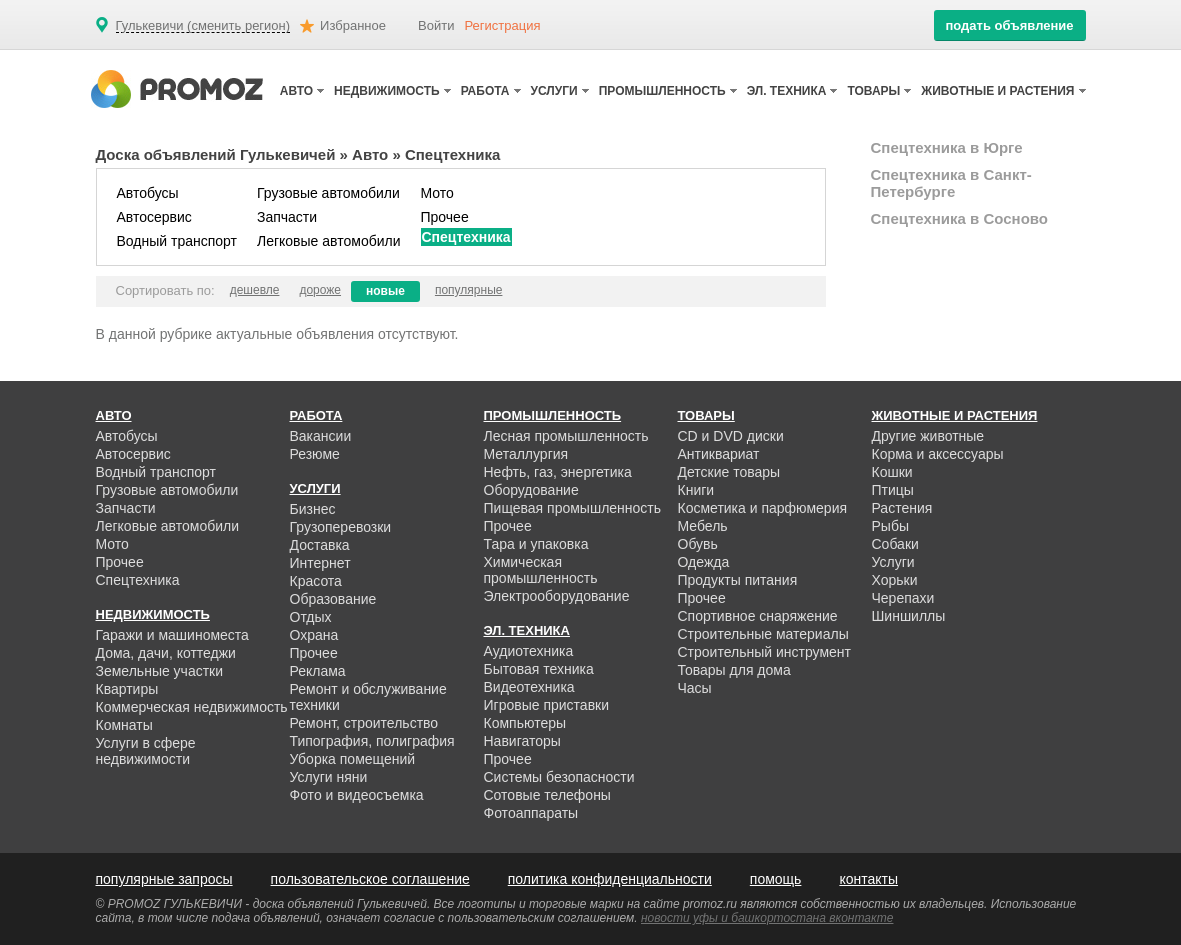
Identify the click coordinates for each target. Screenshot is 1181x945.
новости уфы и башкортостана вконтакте (767, 918)
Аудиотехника (529, 651)
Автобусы (148, 193)
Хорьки (895, 580)
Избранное (353, 25)
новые (385, 291)
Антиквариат (719, 454)
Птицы (893, 490)
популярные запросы (164, 879)
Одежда (704, 562)
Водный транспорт (177, 241)
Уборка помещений (353, 759)
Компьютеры (525, 723)
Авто (370, 154)
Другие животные (928, 436)
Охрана (314, 635)
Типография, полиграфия (372, 741)
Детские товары (729, 472)
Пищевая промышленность (573, 508)
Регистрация (503, 25)
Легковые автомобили (329, 241)
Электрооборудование (557, 596)
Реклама (318, 671)
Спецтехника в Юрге (947, 147)
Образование (333, 599)
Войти (436, 25)
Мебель (703, 526)
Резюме (315, 454)
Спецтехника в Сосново (960, 218)
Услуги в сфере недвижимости (146, 751)
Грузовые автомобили (328, 193)
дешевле (255, 290)
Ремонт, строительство (364, 723)
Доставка (320, 545)
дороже (320, 290)
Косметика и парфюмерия (763, 508)
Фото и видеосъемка (357, 795)
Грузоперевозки (341, 527)
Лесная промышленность (566, 436)
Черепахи (903, 598)
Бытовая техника (539, 669)
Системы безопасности (559, 777)
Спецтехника (466, 237)
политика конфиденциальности (610, 879)
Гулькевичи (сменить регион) (203, 26)
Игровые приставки (547, 705)
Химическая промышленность (541, 570)
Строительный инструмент (764, 652)
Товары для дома (734, 670)
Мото (437, 193)
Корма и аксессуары (938, 454)
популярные (469, 290)
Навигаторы (522, 741)
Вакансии (321, 436)
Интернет (320, 563)
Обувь (698, 544)
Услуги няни (329, 777)
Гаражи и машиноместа (172, 635)
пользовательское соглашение (370, 879)
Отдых (311, 617)
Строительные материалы (763, 634)
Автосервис (154, 217)
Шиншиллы (909, 616)
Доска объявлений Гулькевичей (216, 154)
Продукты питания (738, 580)
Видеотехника (529, 687)
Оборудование (531, 490)
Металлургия (526, 454)
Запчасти (287, 217)
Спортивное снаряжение (758, 616)
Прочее (445, 217)
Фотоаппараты (531, 813)
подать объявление (1009, 25)
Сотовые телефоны (547, 795)
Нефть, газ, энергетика (558, 472)
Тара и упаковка (536, 544)
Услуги (893, 562)
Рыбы (890, 526)
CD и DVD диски (731, 436)
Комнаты (124, 725)
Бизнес (313, 509)
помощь (776, 879)
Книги (696, 490)
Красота (316, 581)
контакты (868, 879)
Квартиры (127, 689)
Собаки (895, 544)
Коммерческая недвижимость (192, 707)
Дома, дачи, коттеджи (166, 653)
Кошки (892, 472)
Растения (902, 508)
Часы (695, 688)
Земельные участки (160, 671)
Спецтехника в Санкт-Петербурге (951, 183)
